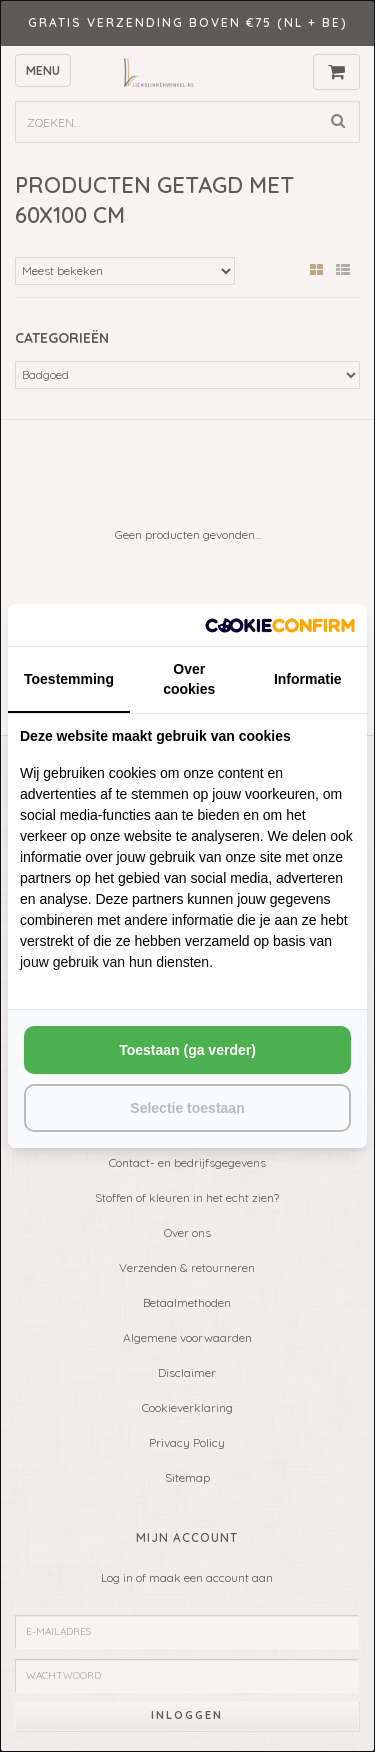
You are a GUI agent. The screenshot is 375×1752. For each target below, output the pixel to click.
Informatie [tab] (308, 679)
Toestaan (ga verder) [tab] (187, 1050)
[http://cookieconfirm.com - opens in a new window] (280, 624)
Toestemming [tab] (69, 679)
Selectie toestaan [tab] (187, 1108)
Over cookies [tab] (189, 679)
